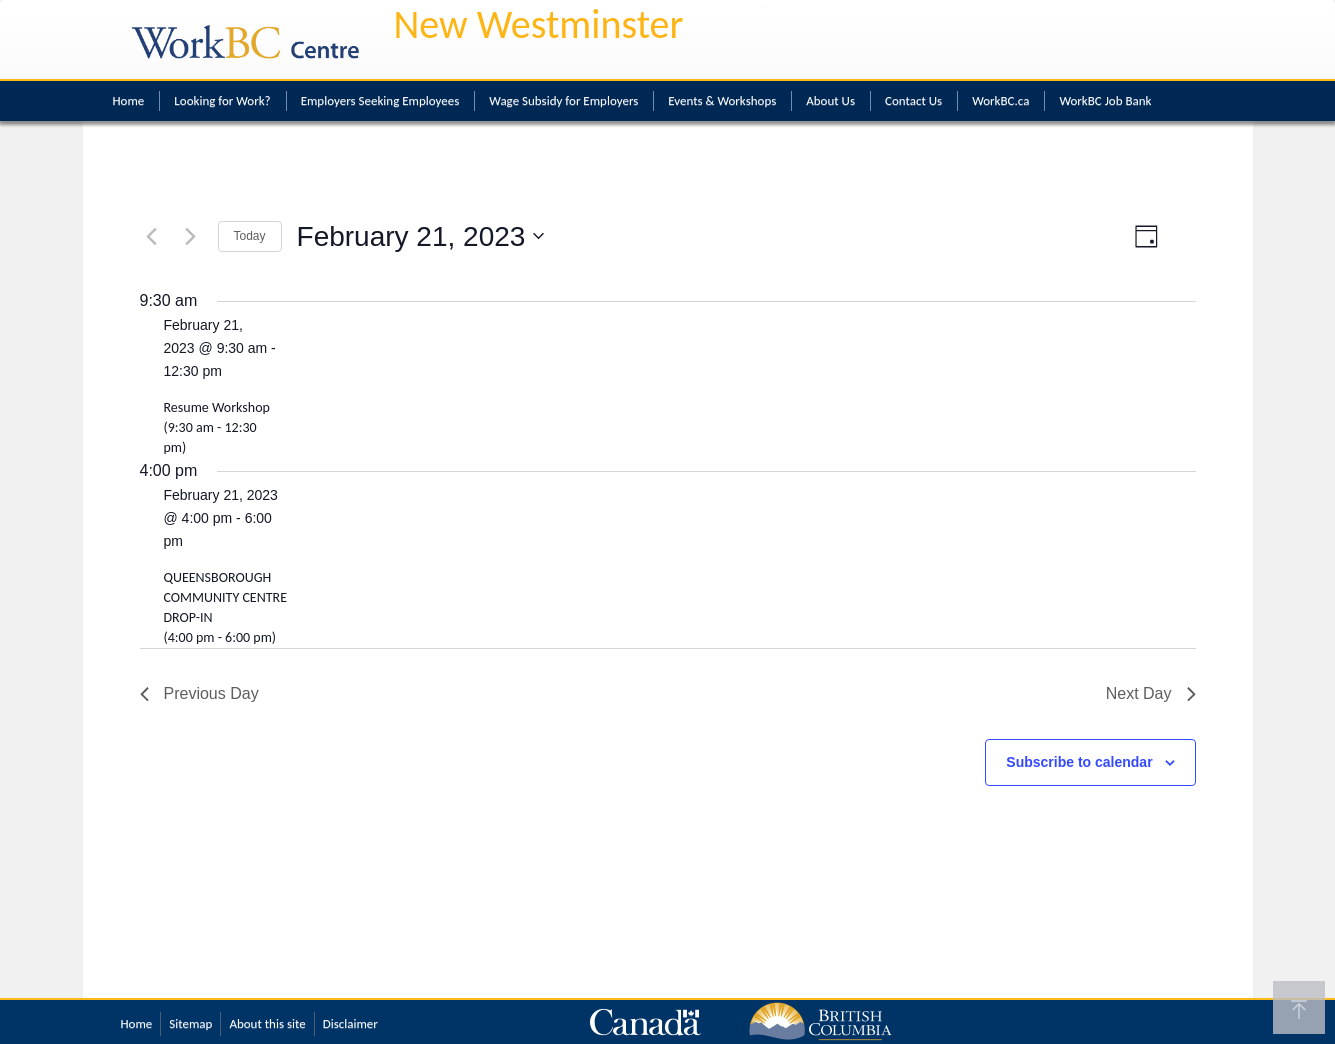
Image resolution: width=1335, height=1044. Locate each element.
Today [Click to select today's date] (250, 236)
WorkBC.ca (1000, 100)
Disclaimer (350, 1023)
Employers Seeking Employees (380, 100)
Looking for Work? (222, 100)
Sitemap (190, 1023)
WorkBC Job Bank (1105, 100)
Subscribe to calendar (1079, 762)
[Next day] (191, 236)
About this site (267, 1023)
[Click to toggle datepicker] (421, 237)
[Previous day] (152, 236)
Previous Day (199, 693)
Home (129, 100)
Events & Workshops (722, 100)
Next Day (1151, 693)
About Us (830, 100)
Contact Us (913, 100)
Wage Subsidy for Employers (563, 100)
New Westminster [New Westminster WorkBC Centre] (539, 24)
